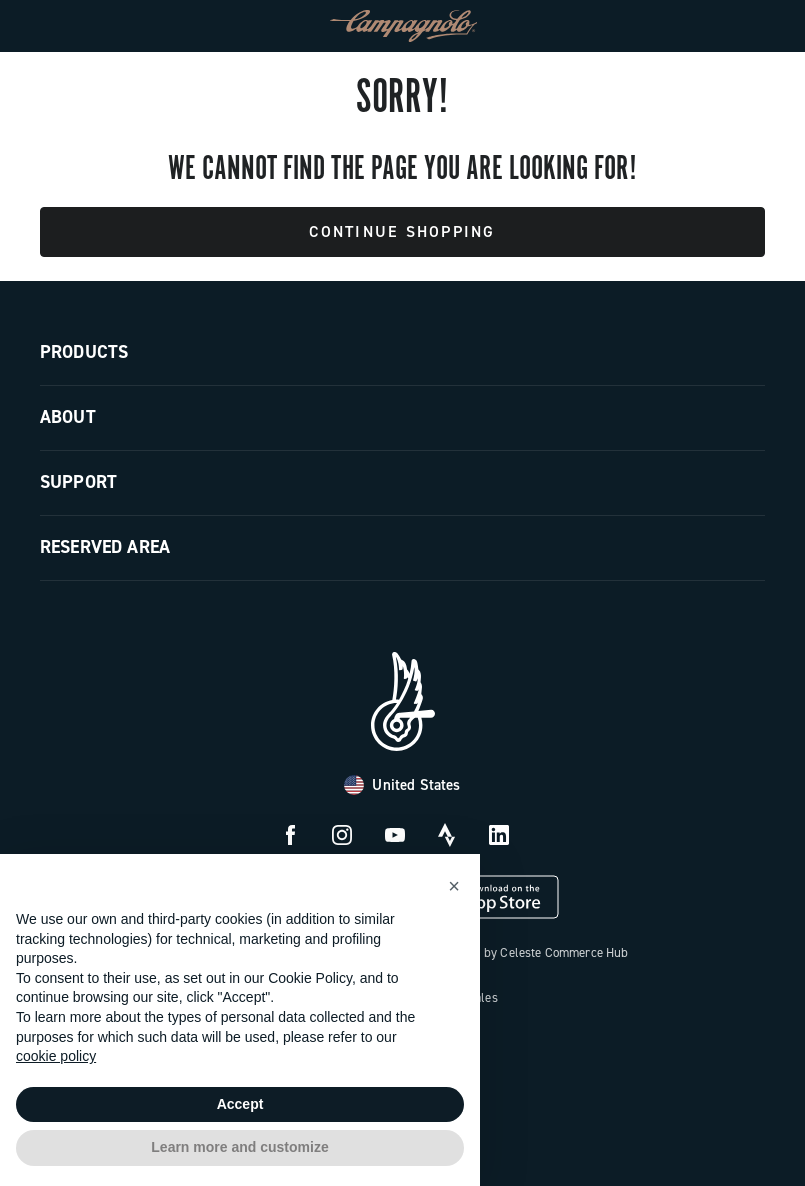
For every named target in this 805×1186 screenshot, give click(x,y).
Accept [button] (240, 1104)
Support (78, 482)
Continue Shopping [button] (402, 231)
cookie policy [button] (56, 1056)
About (68, 417)
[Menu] (56, 26)
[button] (454, 886)
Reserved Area (105, 547)
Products (84, 352)
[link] (749, 26)
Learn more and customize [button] (239, 1147)
